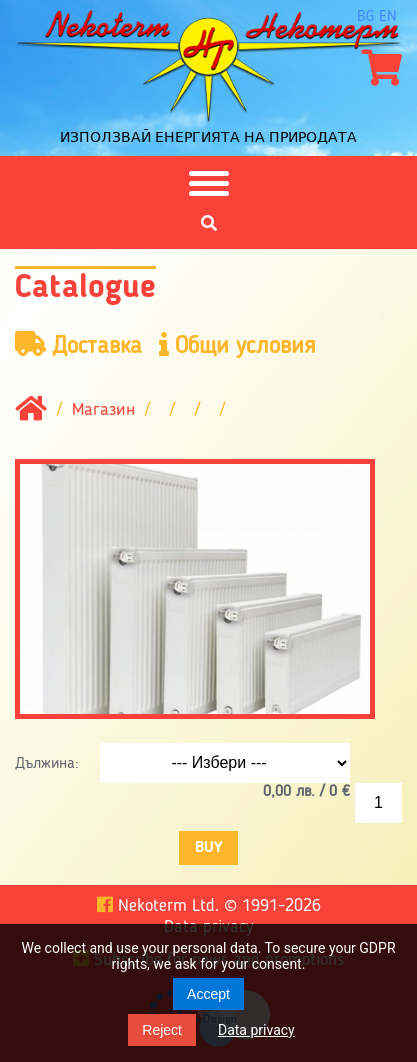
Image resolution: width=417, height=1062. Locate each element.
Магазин (103, 411)
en (388, 17)
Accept (208, 994)
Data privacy (256, 1030)
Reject (162, 1030)
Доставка (78, 345)
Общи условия (237, 345)
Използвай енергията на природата (208, 137)
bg (365, 17)
